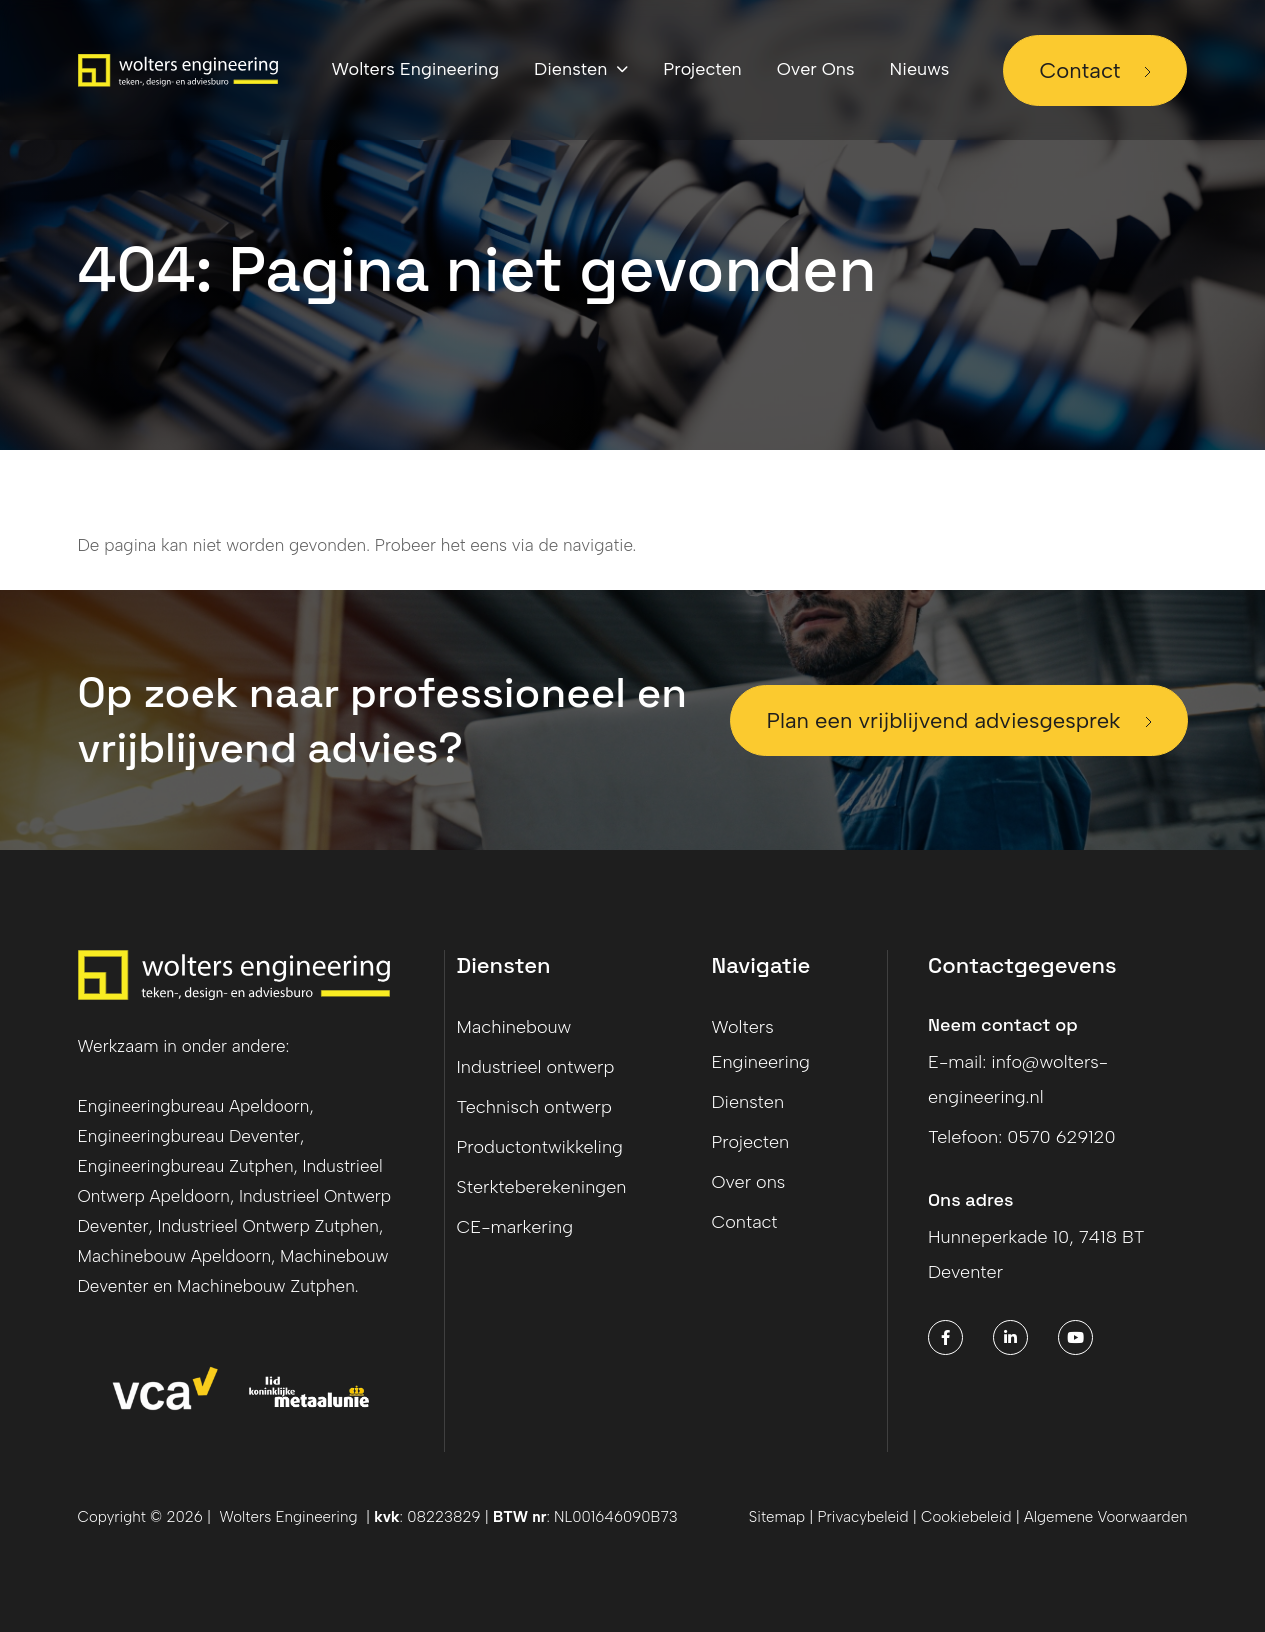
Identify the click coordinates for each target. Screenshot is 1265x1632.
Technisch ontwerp (534, 1107)
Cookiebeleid (968, 1517)
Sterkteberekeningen (542, 1187)
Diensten (747, 1102)
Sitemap (777, 1517)
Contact (1079, 70)
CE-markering (515, 1227)
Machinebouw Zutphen (266, 1286)
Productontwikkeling (540, 1147)
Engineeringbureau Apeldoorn (194, 1106)
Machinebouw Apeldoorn (175, 1256)
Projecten (750, 1142)
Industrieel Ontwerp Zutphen (268, 1226)
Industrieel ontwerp (536, 1067)
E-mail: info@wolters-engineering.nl (1018, 1079)
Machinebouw (514, 1027)
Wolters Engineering (760, 1044)
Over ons (748, 1182)
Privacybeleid (863, 1517)
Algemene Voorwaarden (1106, 1517)
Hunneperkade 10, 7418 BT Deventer (1036, 1254)
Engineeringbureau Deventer (189, 1136)
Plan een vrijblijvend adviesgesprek (943, 720)
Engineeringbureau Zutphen (186, 1166)
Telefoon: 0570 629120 (1022, 1137)
